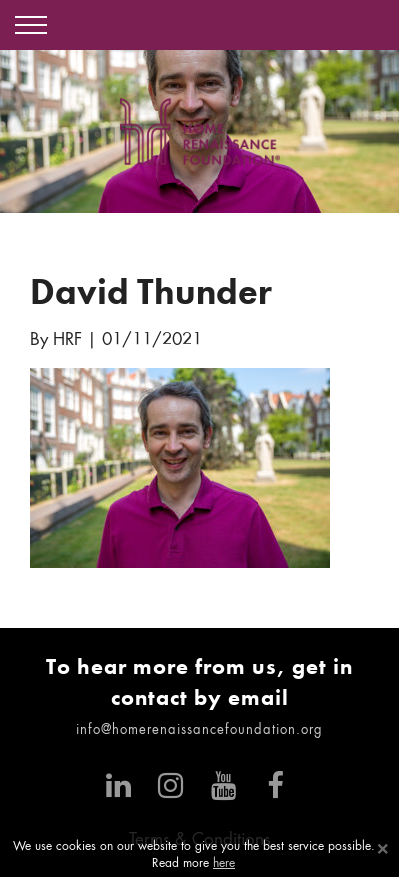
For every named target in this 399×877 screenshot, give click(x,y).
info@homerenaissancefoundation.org (199, 730)
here (224, 864)
